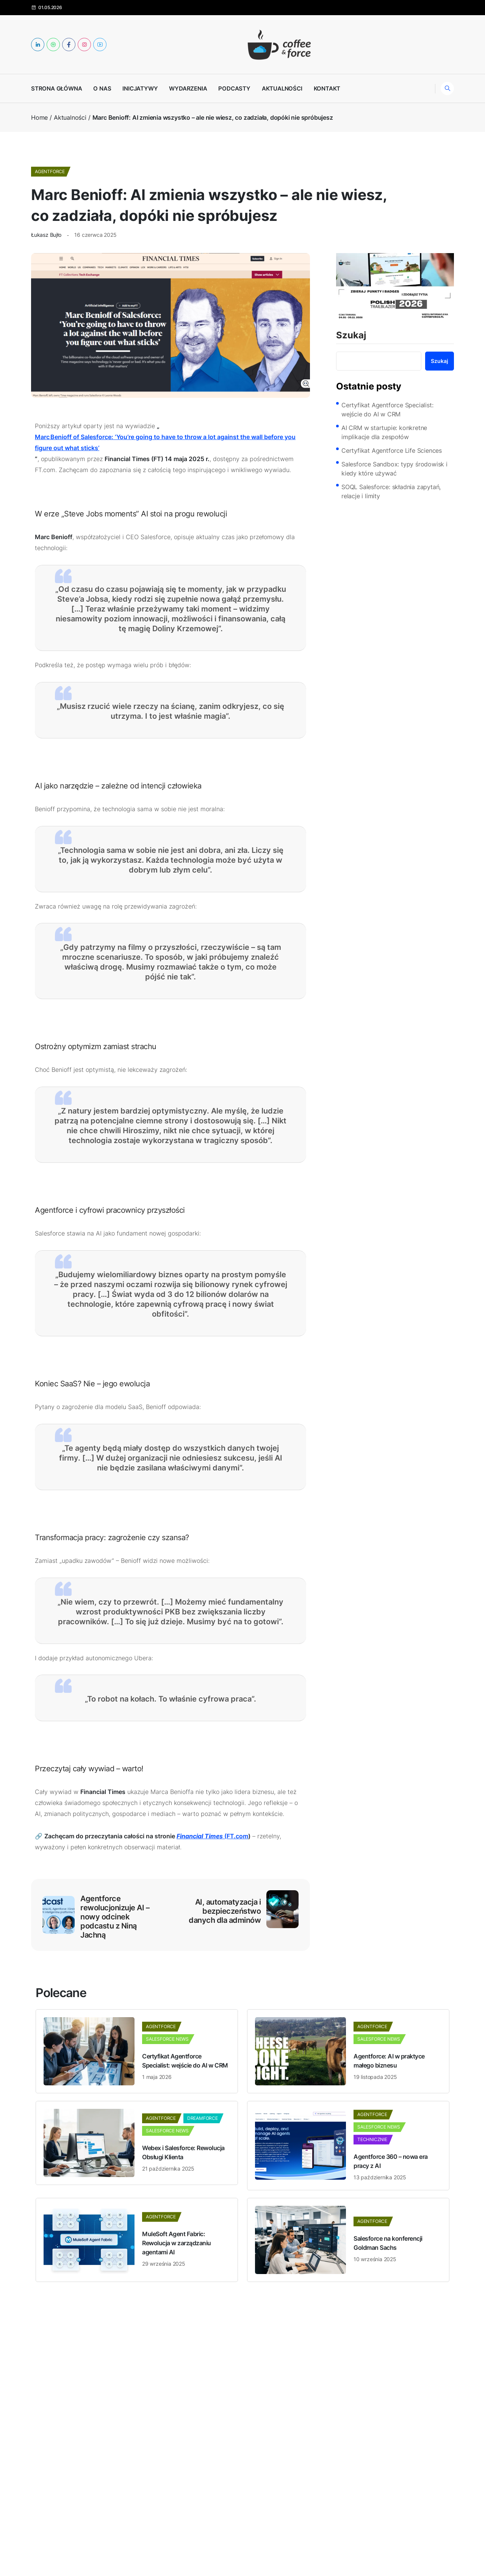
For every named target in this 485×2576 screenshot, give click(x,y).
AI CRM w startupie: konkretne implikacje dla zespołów (384, 432)
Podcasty (234, 88)
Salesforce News (167, 2039)
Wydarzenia (188, 88)
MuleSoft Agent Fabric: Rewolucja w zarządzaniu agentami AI (176, 2243)
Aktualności (282, 88)
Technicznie (372, 2139)
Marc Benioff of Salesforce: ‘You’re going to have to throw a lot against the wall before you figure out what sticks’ (165, 442)
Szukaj (351, 336)
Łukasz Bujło (46, 234)
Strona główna (56, 88)
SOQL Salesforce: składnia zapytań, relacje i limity (391, 491)
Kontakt (327, 88)
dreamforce (202, 2118)
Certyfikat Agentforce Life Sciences (391, 450)
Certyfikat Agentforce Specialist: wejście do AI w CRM (387, 409)
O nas (102, 88)
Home (39, 117)
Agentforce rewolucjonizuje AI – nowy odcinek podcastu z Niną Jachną (114, 1916)
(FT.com (212, 1836)
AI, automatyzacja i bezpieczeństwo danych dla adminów (225, 1911)
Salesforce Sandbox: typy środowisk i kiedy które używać (394, 468)
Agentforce (50, 171)
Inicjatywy (140, 88)
